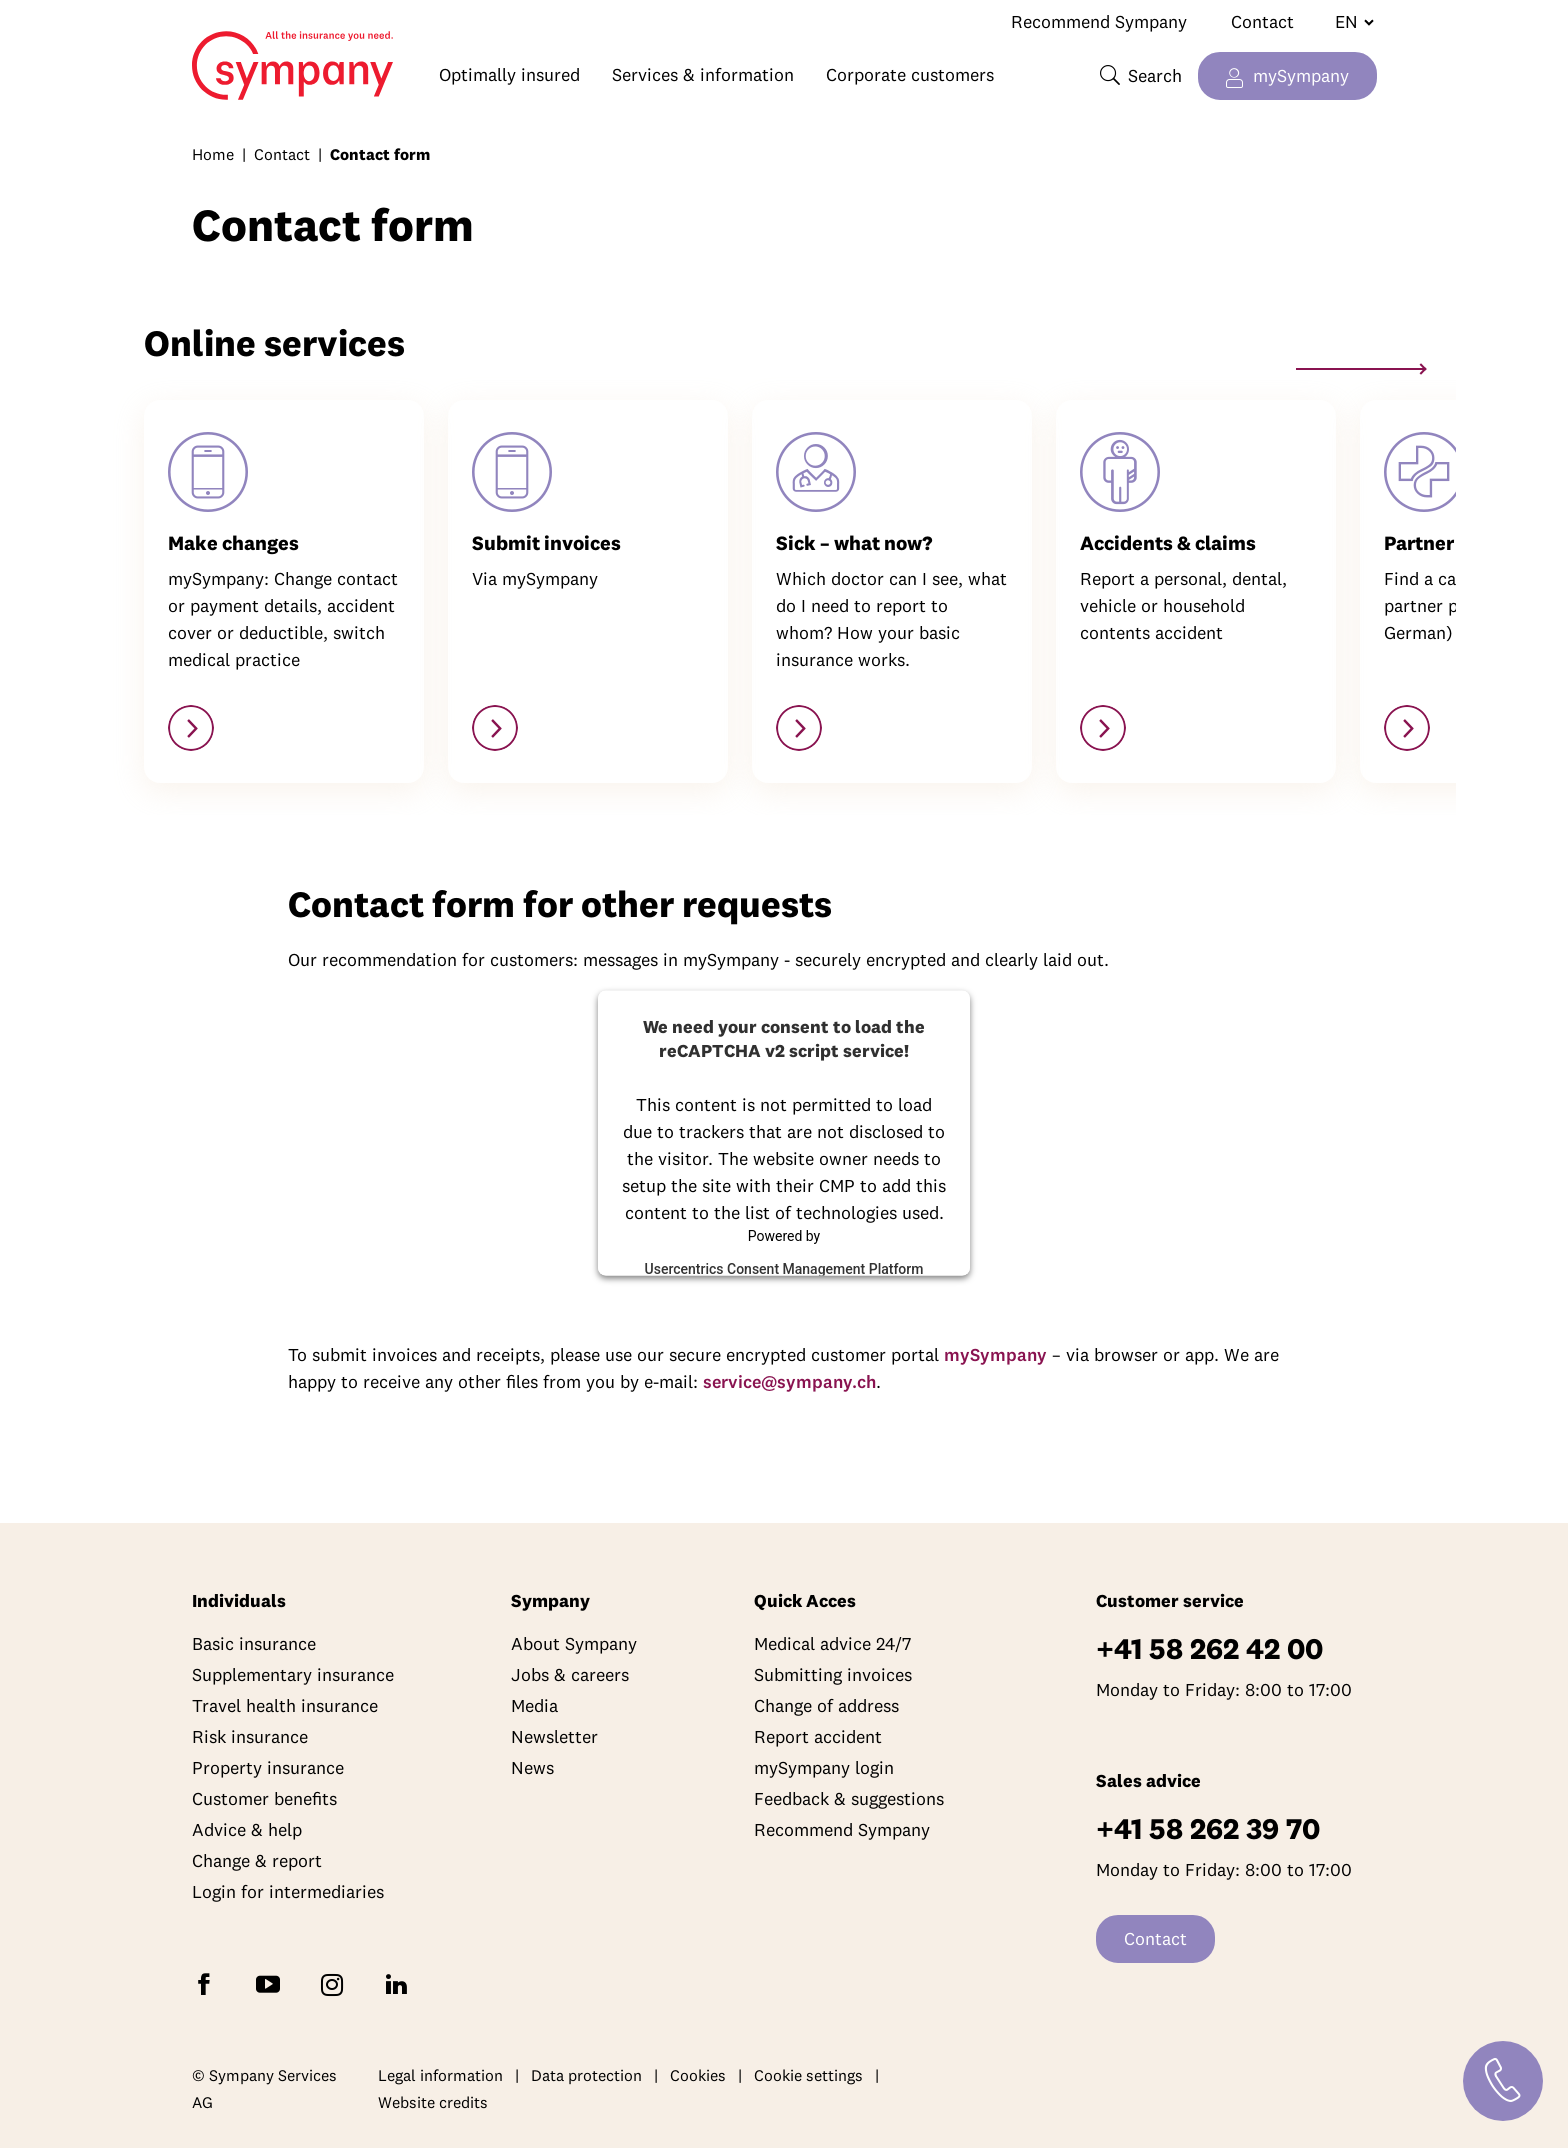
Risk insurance (250, 1736)
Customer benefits (264, 1798)
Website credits (433, 2102)
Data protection (586, 2075)
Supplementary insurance (293, 1674)
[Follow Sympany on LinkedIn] (400, 1982)
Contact (1262, 21)
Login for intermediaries (288, 1891)
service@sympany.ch (789, 1381)
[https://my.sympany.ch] (191, 728)
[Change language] (1346, 22)
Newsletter (554, 1736)
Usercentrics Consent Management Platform (784, 1268)
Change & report (257, 1860)
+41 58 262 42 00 (1209, 1648)
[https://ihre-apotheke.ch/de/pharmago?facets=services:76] (1407, 728)
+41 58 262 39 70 (1208, 1828)
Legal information (440, 2075)
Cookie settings (808, 2075)
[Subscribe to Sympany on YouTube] (272, 1982)
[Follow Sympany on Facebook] (208, 1982)
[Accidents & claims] (1103, 728)
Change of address (826, 1705)
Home (201, 56)
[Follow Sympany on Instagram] (336, 1982)
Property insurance (268, 1767)
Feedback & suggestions (849, 1798)
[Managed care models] (799, 728)
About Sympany (574, 1643)
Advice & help (247, 1829)
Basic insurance (254, 1643)
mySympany (1301, 75)
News (532, 1767)
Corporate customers (910, 74)
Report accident (818, 1736)
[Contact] (1503, 2081)
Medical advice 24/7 (832, 1643)
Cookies (698, 2075)
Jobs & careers (570, 1674)
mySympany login (824, 1767)
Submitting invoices (833, 1674)
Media (534, 1705)
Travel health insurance (285, 1705)
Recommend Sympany (1099, 21)
